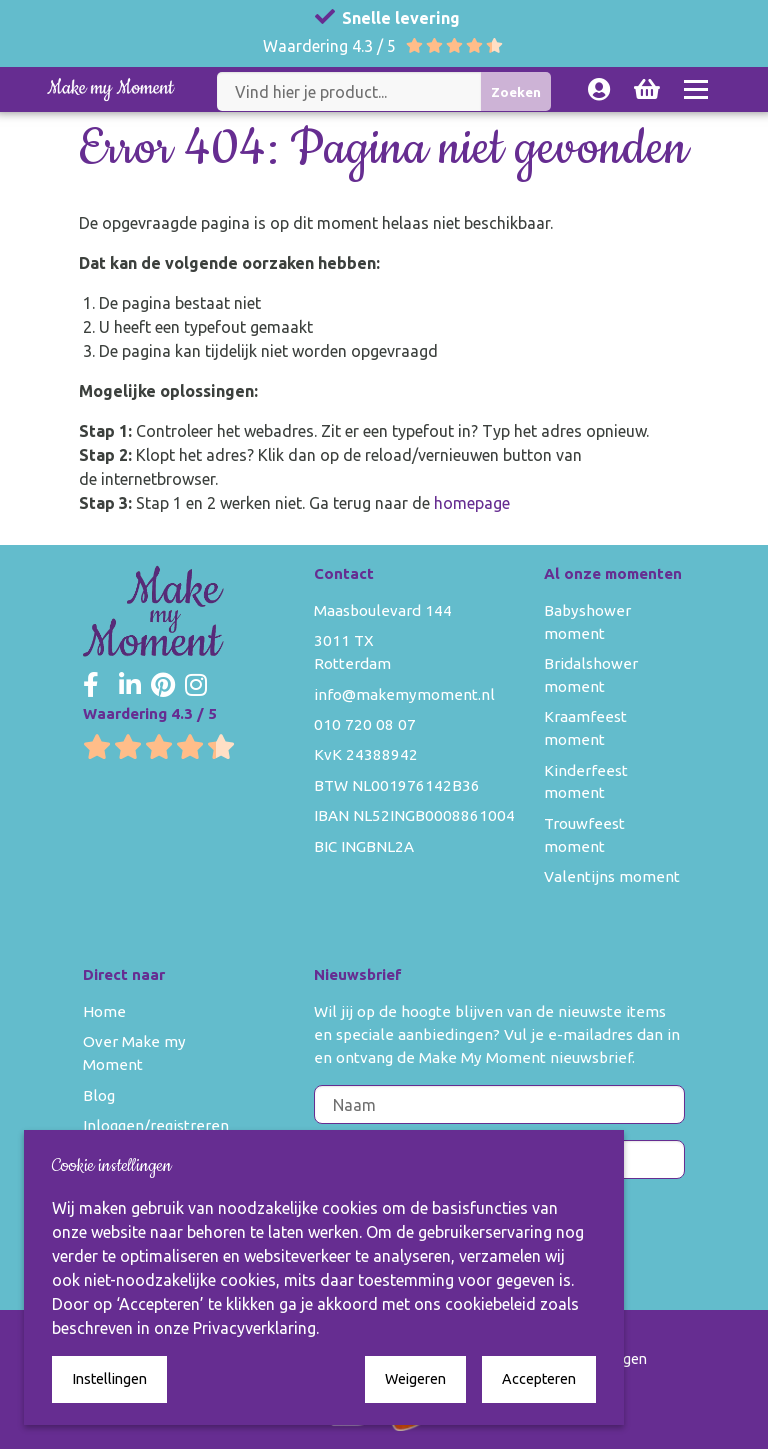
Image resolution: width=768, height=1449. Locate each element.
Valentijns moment (612, 876)
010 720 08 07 (365, 724)
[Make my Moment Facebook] (91, 686)
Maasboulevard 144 (383, 610)
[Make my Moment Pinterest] (163, 686)
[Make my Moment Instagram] (196, 686)
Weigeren (415, 1379)
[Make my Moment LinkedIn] (130, 686)
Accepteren (539, 1379)
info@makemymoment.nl (404, 694)
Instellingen (109, 1379)
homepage (472, 503)
